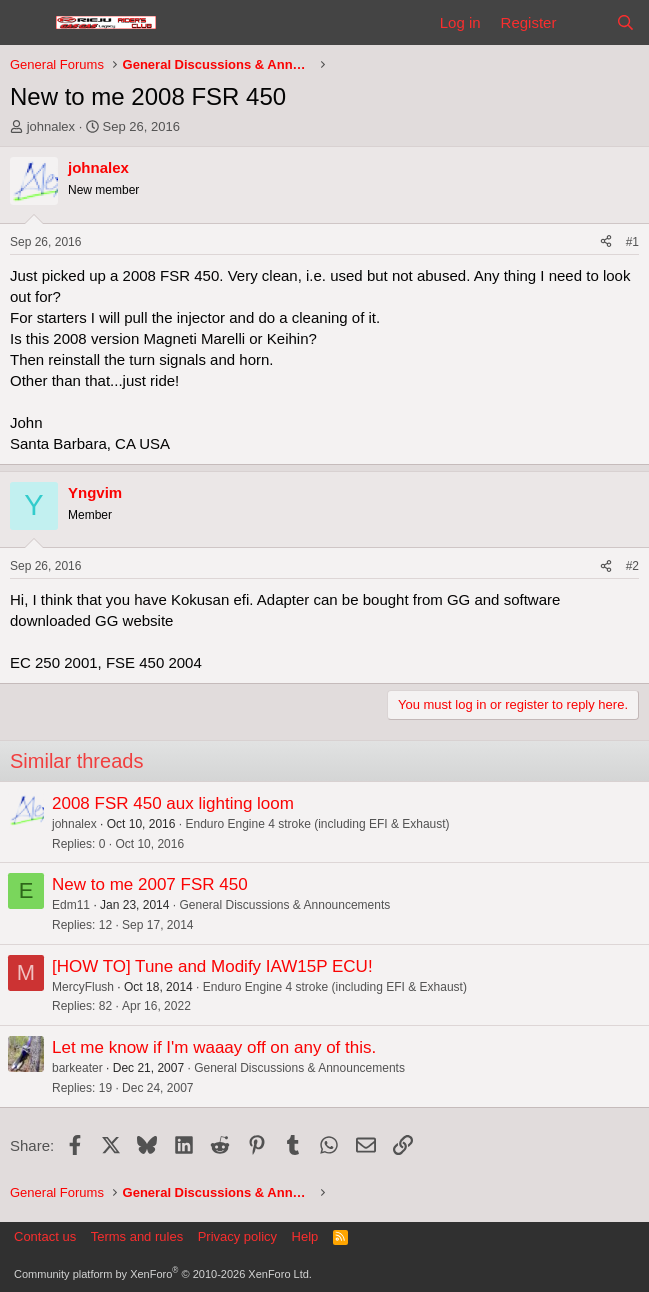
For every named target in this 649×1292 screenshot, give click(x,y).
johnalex (51, 126)
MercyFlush (83, 987)
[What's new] (585, 22)
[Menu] (27, 23)
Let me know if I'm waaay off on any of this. (214, 1047)
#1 (632, 242)
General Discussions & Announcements (284, 905)
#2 (632, 566)
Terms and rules (137, 1236)
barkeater (77, 1068)
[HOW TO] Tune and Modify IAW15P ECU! (212, 966)
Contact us (45, 1236)
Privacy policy (237, 1236)
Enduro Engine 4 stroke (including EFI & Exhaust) (317, 824)
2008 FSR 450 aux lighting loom (173, 803)
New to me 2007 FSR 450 (150, 884)
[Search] (625, 22)
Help (305, 1236)
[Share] (606, 242)
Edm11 (71, 905)
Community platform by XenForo (163, 1274)
